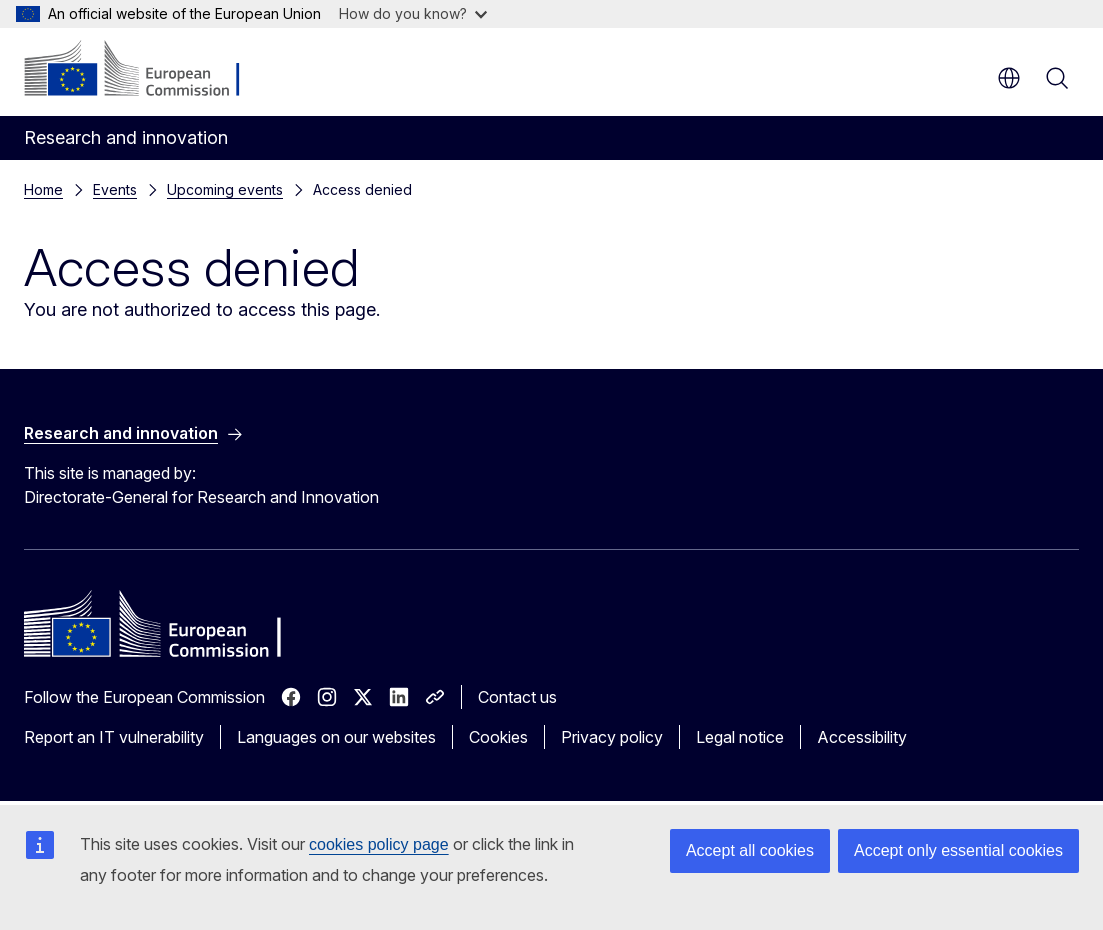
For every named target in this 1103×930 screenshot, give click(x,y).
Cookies (498, 737)
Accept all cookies (750, 850)
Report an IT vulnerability (114, 737)
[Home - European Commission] (145, 70)
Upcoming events (225, 189)
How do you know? (413, 13)
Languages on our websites (336, 737)
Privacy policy (612, 737)
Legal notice (740, 737)
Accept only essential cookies (958, 850)
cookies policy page (379, 844)
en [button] (1009, 78)
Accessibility (862, 737)
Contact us (517, 697)
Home (43, 189)
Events (115, 189)
